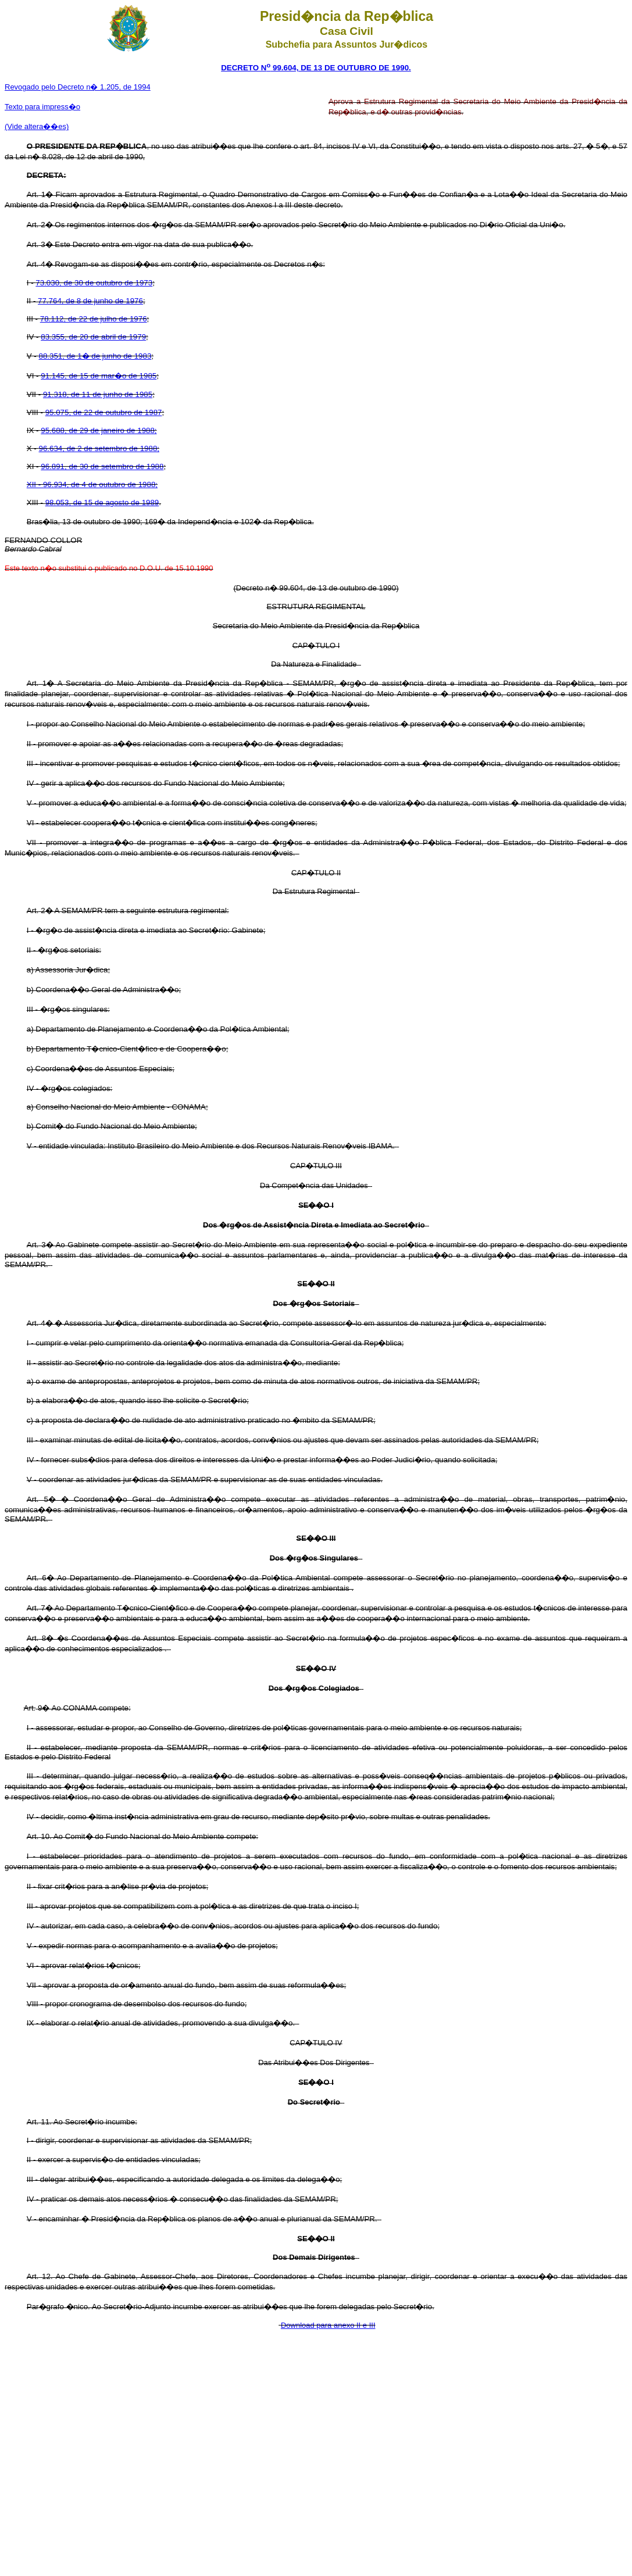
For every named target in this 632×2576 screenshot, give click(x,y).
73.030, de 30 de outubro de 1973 (93, 282)
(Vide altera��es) (37, 126)
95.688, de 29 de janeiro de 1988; (98, 430)
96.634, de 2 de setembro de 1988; (99, 448)
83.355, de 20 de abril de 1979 (93, 336)
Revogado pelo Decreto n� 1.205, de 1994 (78, 87)
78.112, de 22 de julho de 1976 (93, 318)
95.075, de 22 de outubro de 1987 (103, 412)
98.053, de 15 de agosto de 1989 (102, 502)
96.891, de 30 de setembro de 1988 (102, 466)
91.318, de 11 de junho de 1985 (97, 394)
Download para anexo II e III (328, 2325)
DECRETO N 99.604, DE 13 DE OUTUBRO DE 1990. (316, 67)
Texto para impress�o (42, 106)
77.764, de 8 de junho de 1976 (90, 300)
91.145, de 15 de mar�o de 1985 (98, 375)
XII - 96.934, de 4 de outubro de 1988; (92, 484)
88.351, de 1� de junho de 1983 (95, 356)
